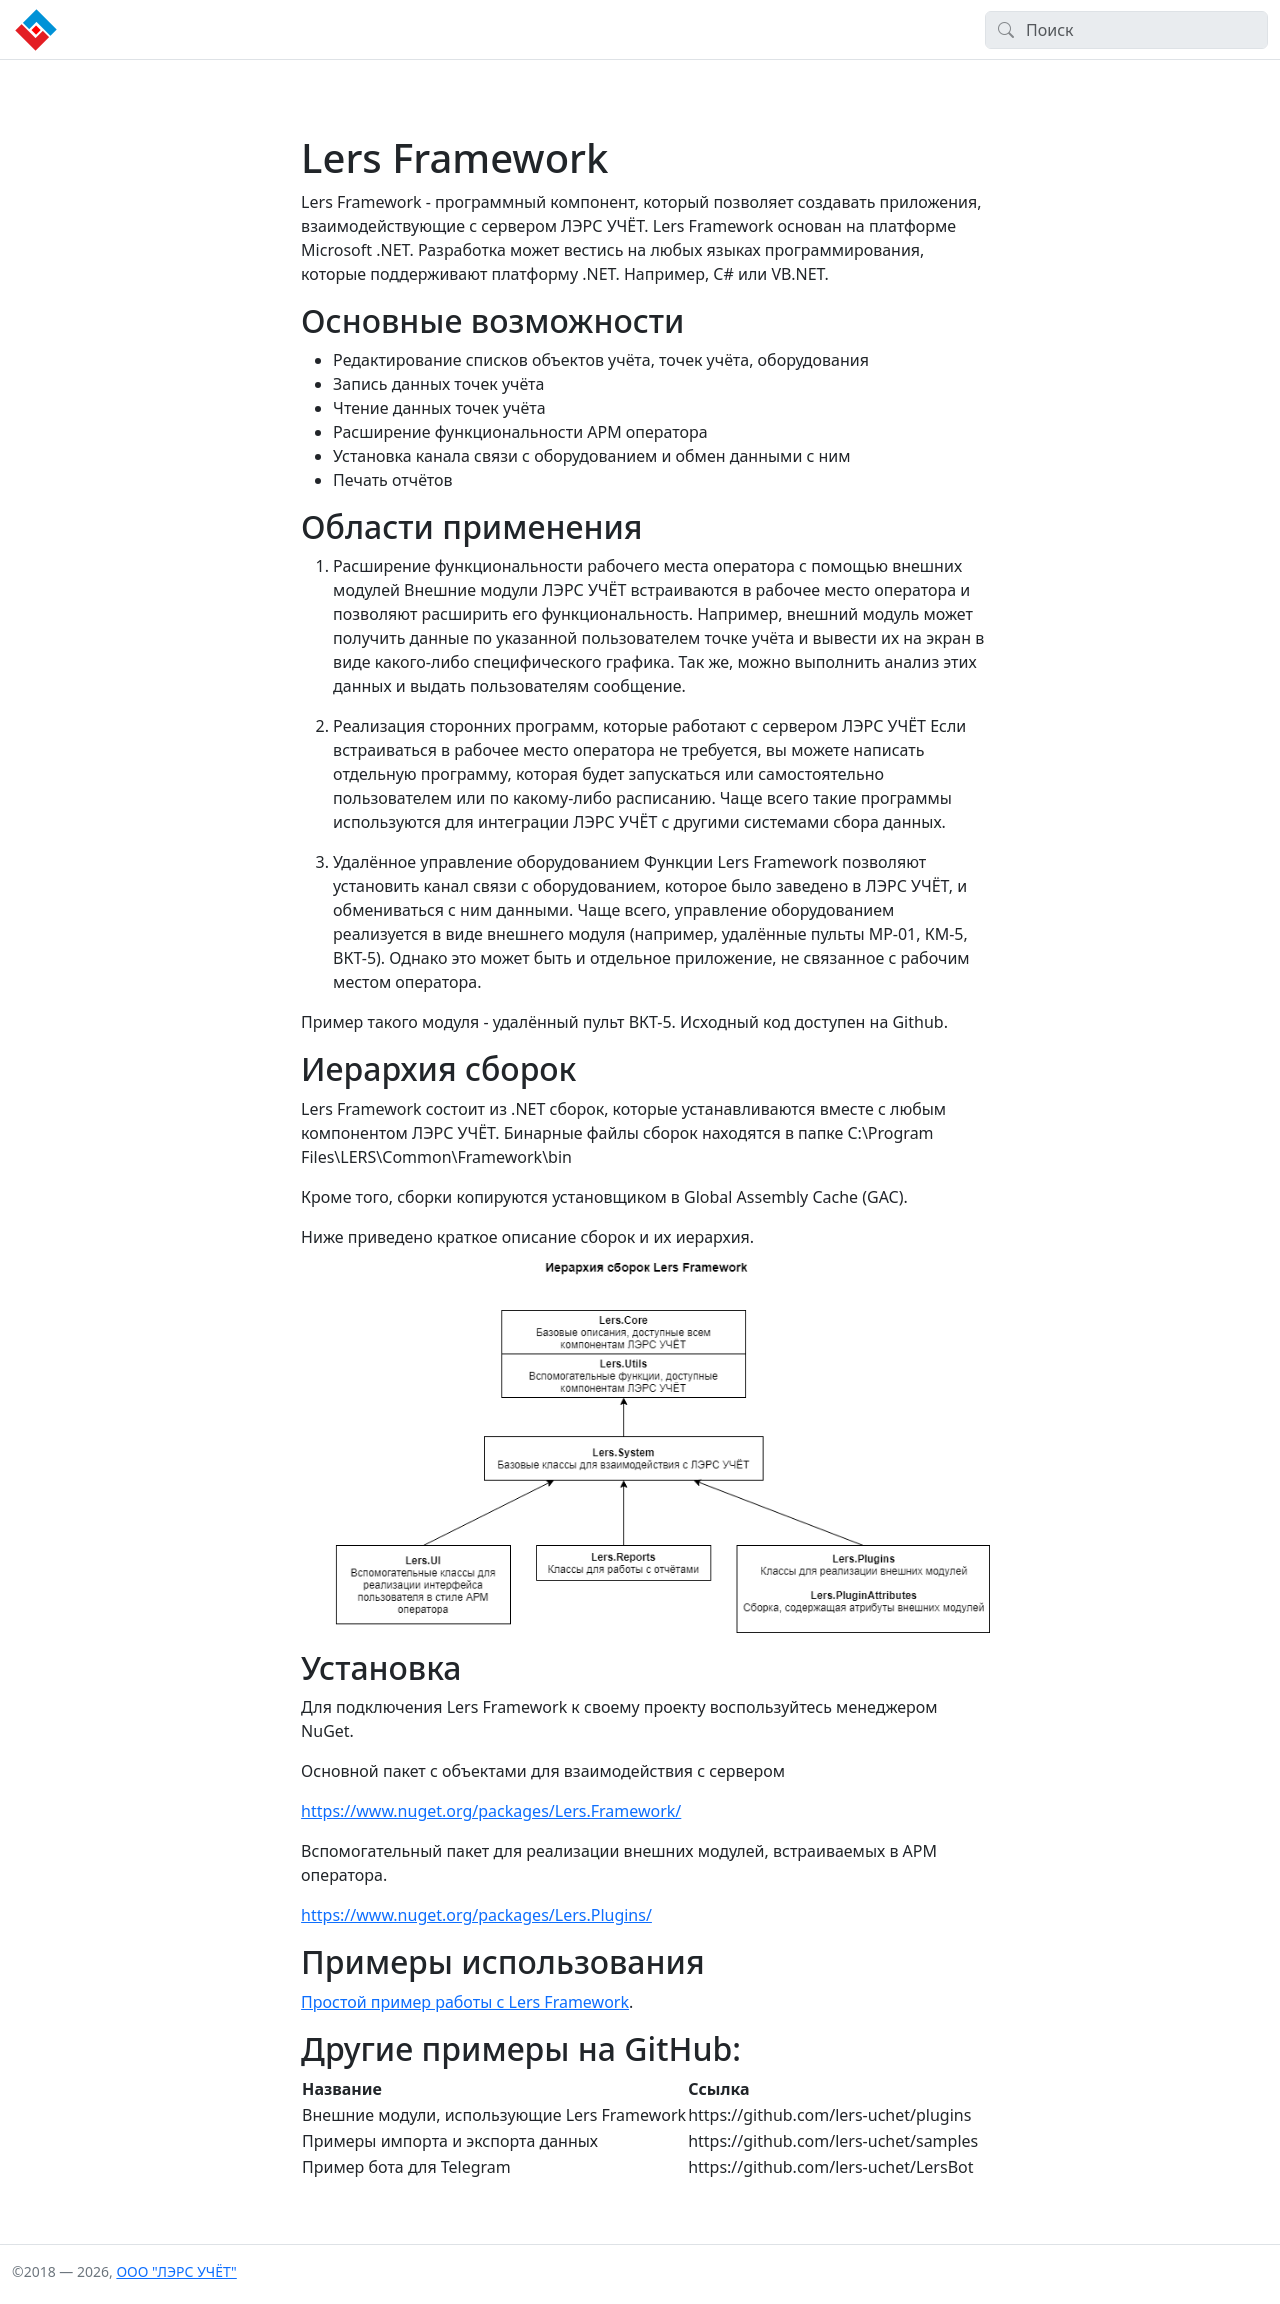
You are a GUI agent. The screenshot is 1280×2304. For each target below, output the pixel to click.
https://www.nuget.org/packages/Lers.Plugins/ (476, 1915)
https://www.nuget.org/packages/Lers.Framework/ (491, 1811)
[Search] (1126, 30)
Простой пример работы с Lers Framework (465, 2002)
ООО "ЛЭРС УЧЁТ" (176, 2271)
